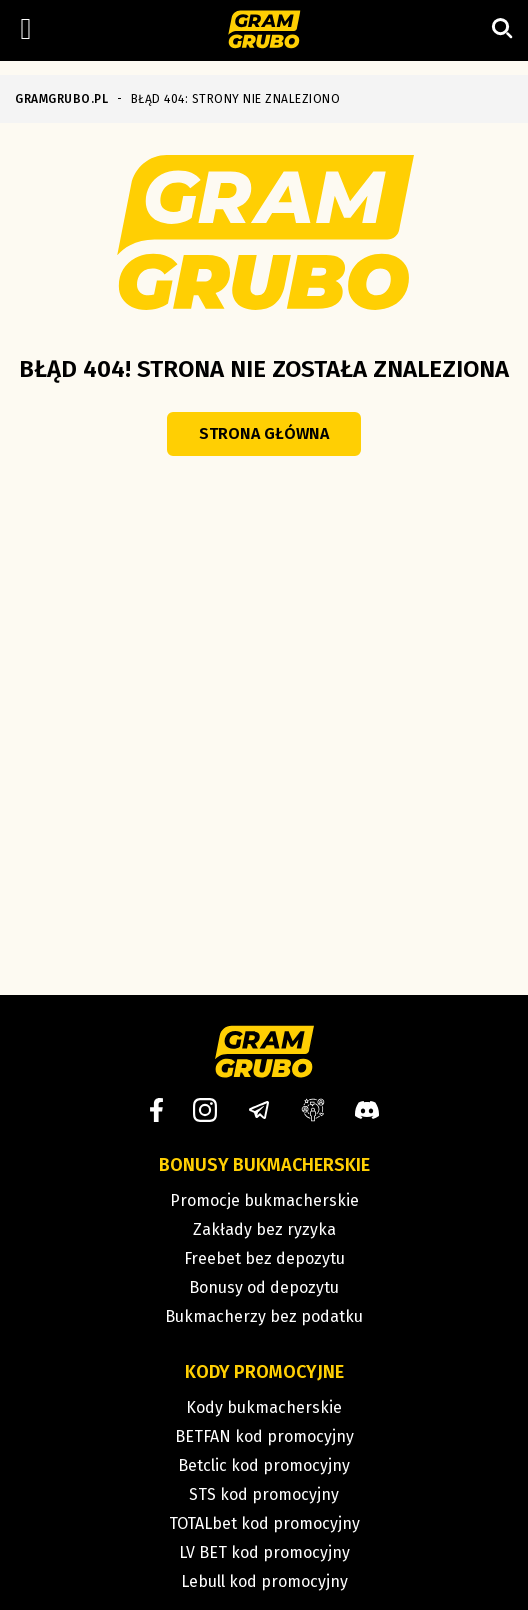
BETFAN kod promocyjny (264, 1436)
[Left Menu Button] (26, 29)
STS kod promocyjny (264, 1494)
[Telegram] (259, 1110)
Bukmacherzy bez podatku (264, 1316)
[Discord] (367, 1110)
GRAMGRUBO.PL (61, 99)
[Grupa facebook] (313, 1110)
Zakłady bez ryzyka (264, 1229)
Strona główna (264, 433)
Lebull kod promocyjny (264, 1581)
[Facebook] (156, 1110)
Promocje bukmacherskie (264, 1200)
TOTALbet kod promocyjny (264, 1523)
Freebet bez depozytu (264, 1258)
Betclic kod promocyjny (264, 1465)
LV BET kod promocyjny (264, 1552)
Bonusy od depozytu (264, 1287)
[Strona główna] (264, 31)
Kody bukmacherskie (264, 1407)
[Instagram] (205, 1110)
